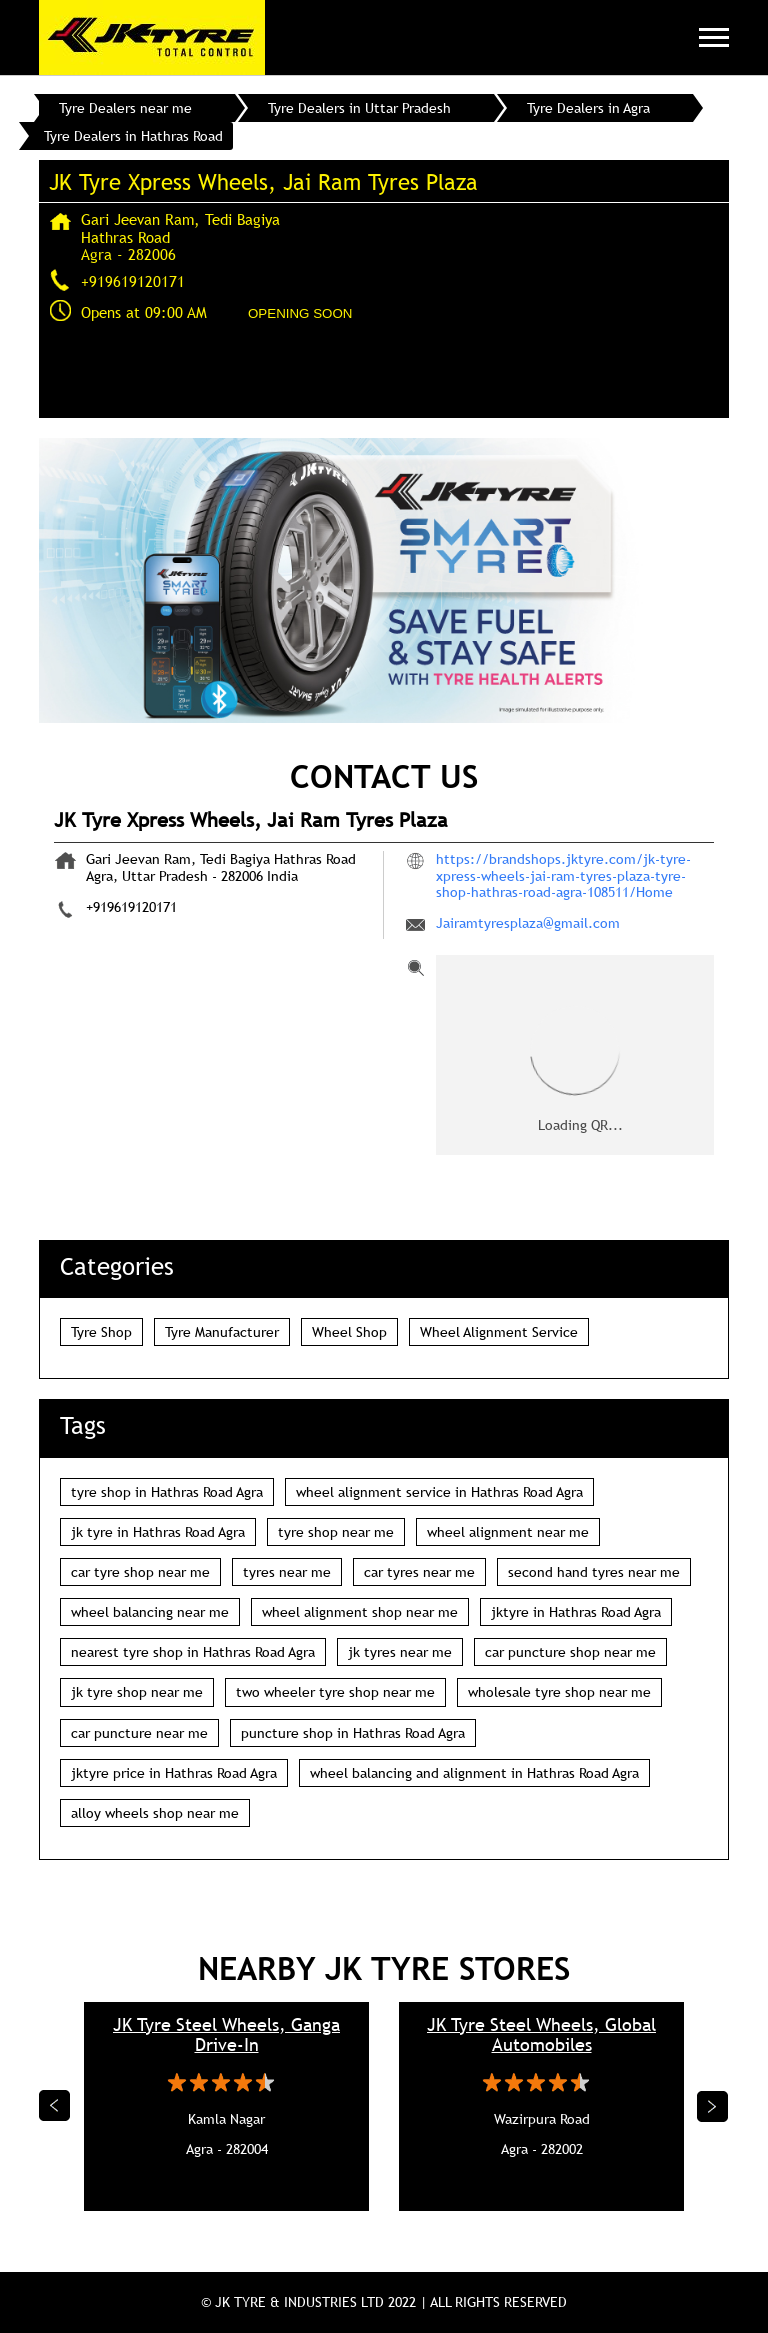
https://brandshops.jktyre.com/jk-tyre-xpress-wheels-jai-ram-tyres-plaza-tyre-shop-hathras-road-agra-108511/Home (563, 875)
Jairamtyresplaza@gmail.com (528, 923)
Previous (55, 2106)
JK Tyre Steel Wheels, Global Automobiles (541, 2035)
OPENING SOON (300, 313)
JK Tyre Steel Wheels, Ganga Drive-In (226, 2035)
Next (713, 2106)
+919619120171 (133, 281)
